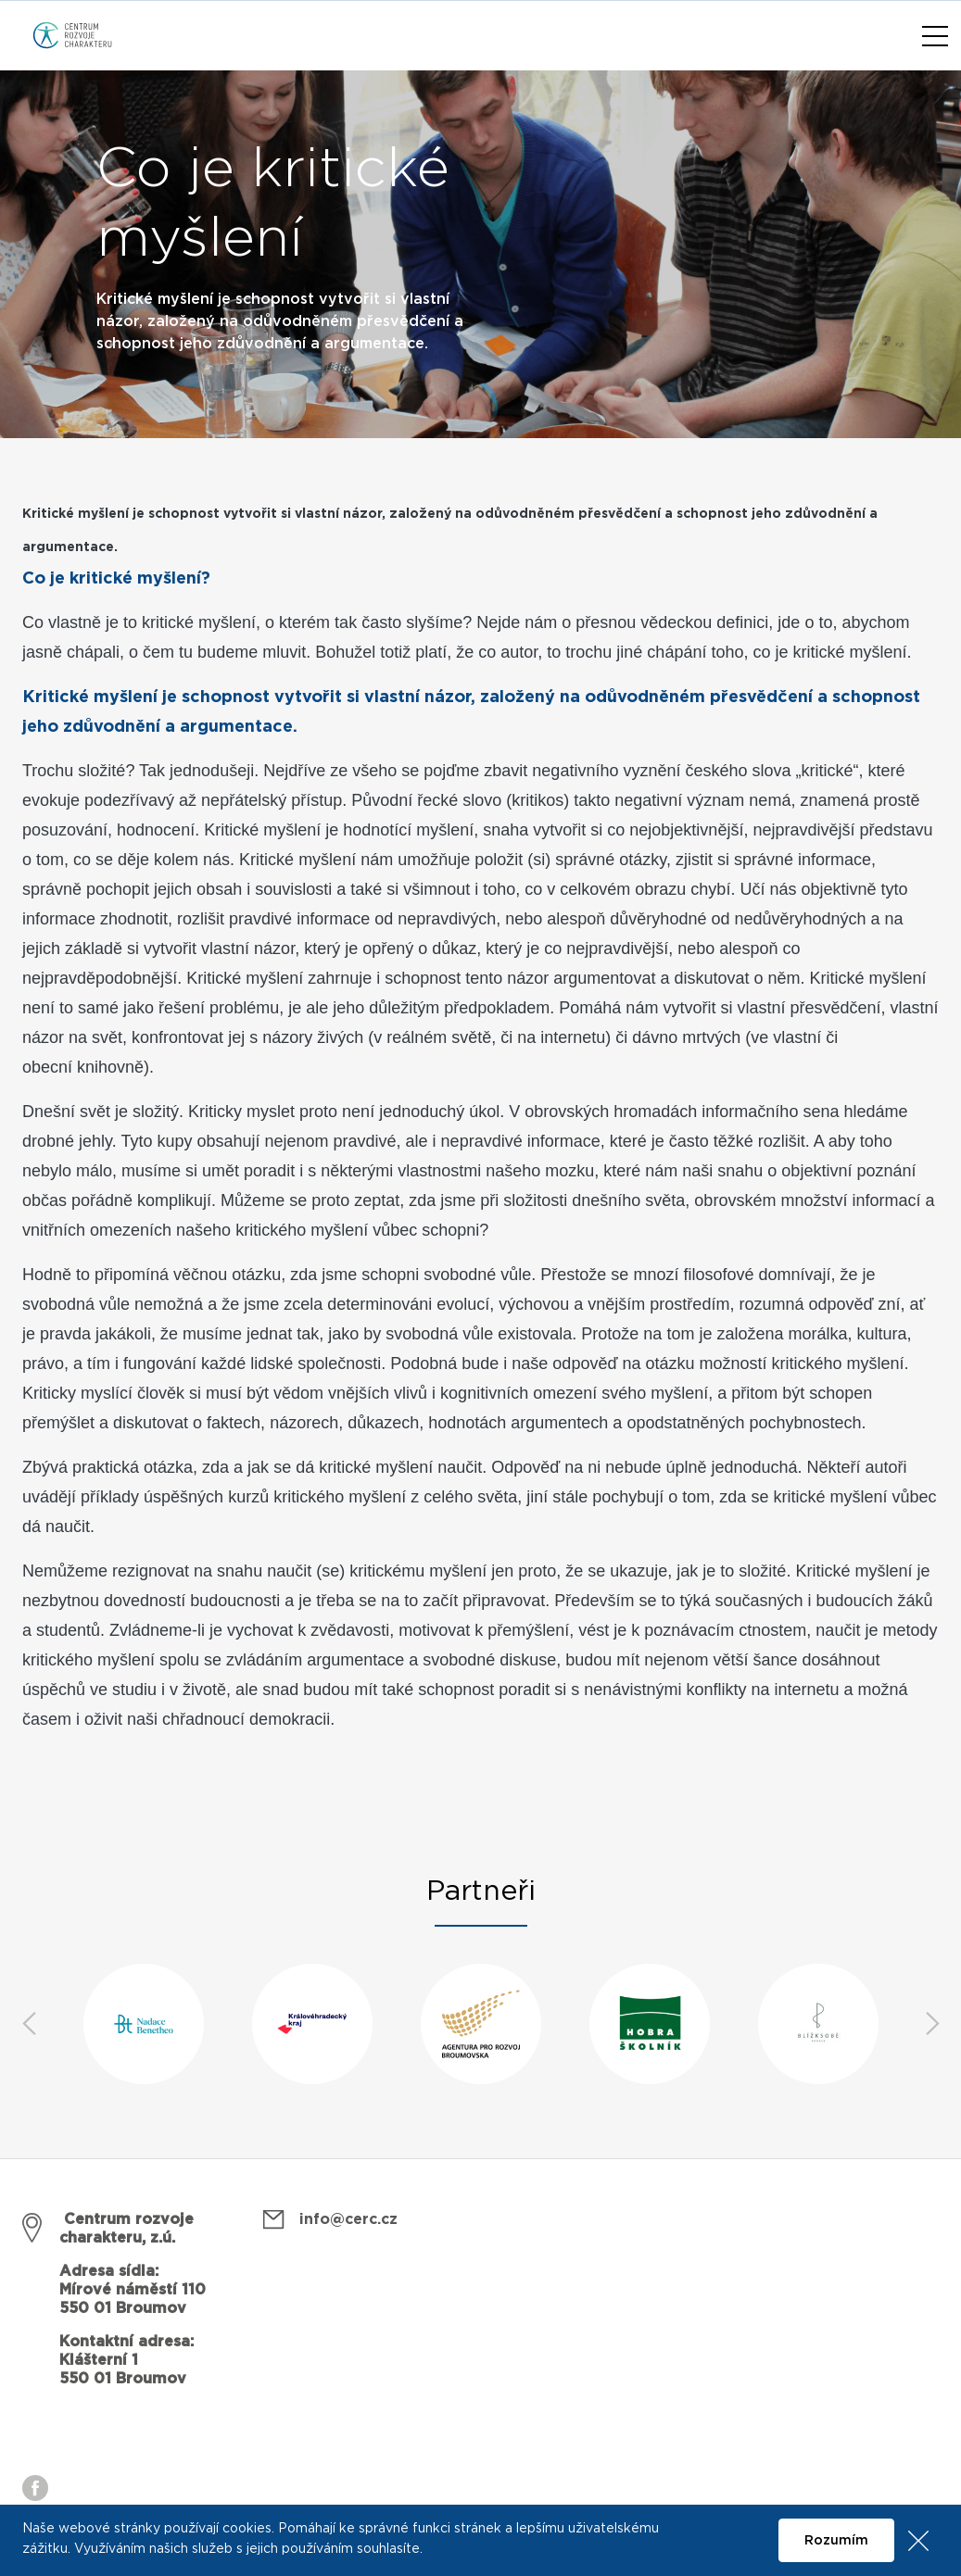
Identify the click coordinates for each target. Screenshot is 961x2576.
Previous (28, 2023)
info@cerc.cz (348, 2219)
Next (932, 2023)
